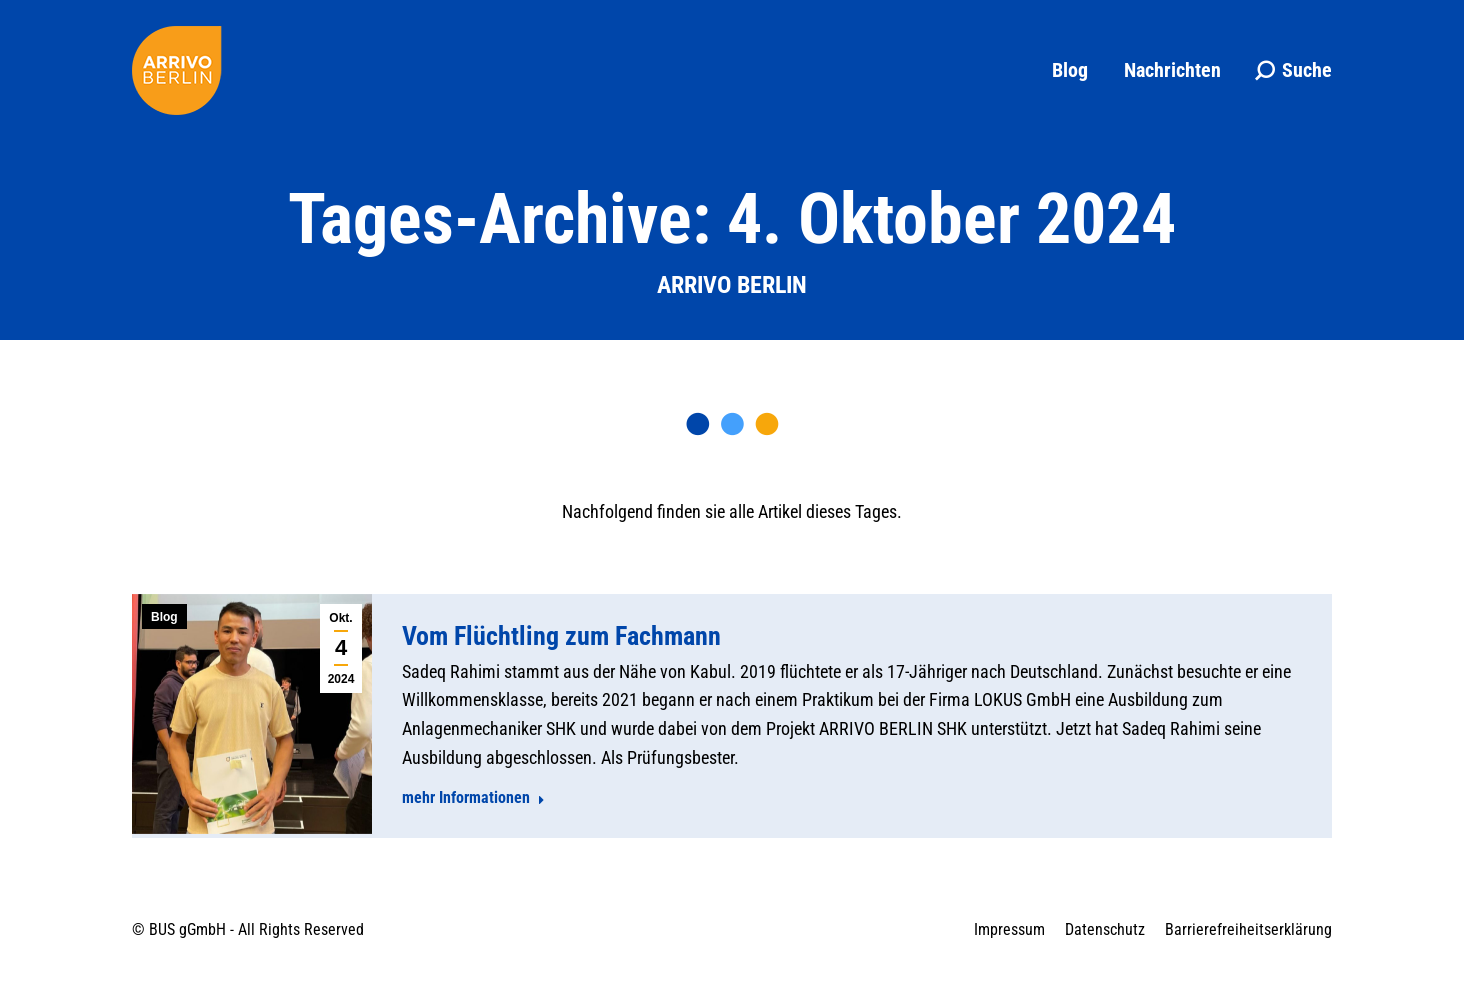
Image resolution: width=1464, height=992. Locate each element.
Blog (164, 617)
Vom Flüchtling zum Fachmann (561, 636)
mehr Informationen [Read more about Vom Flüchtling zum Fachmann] (473, 797)
